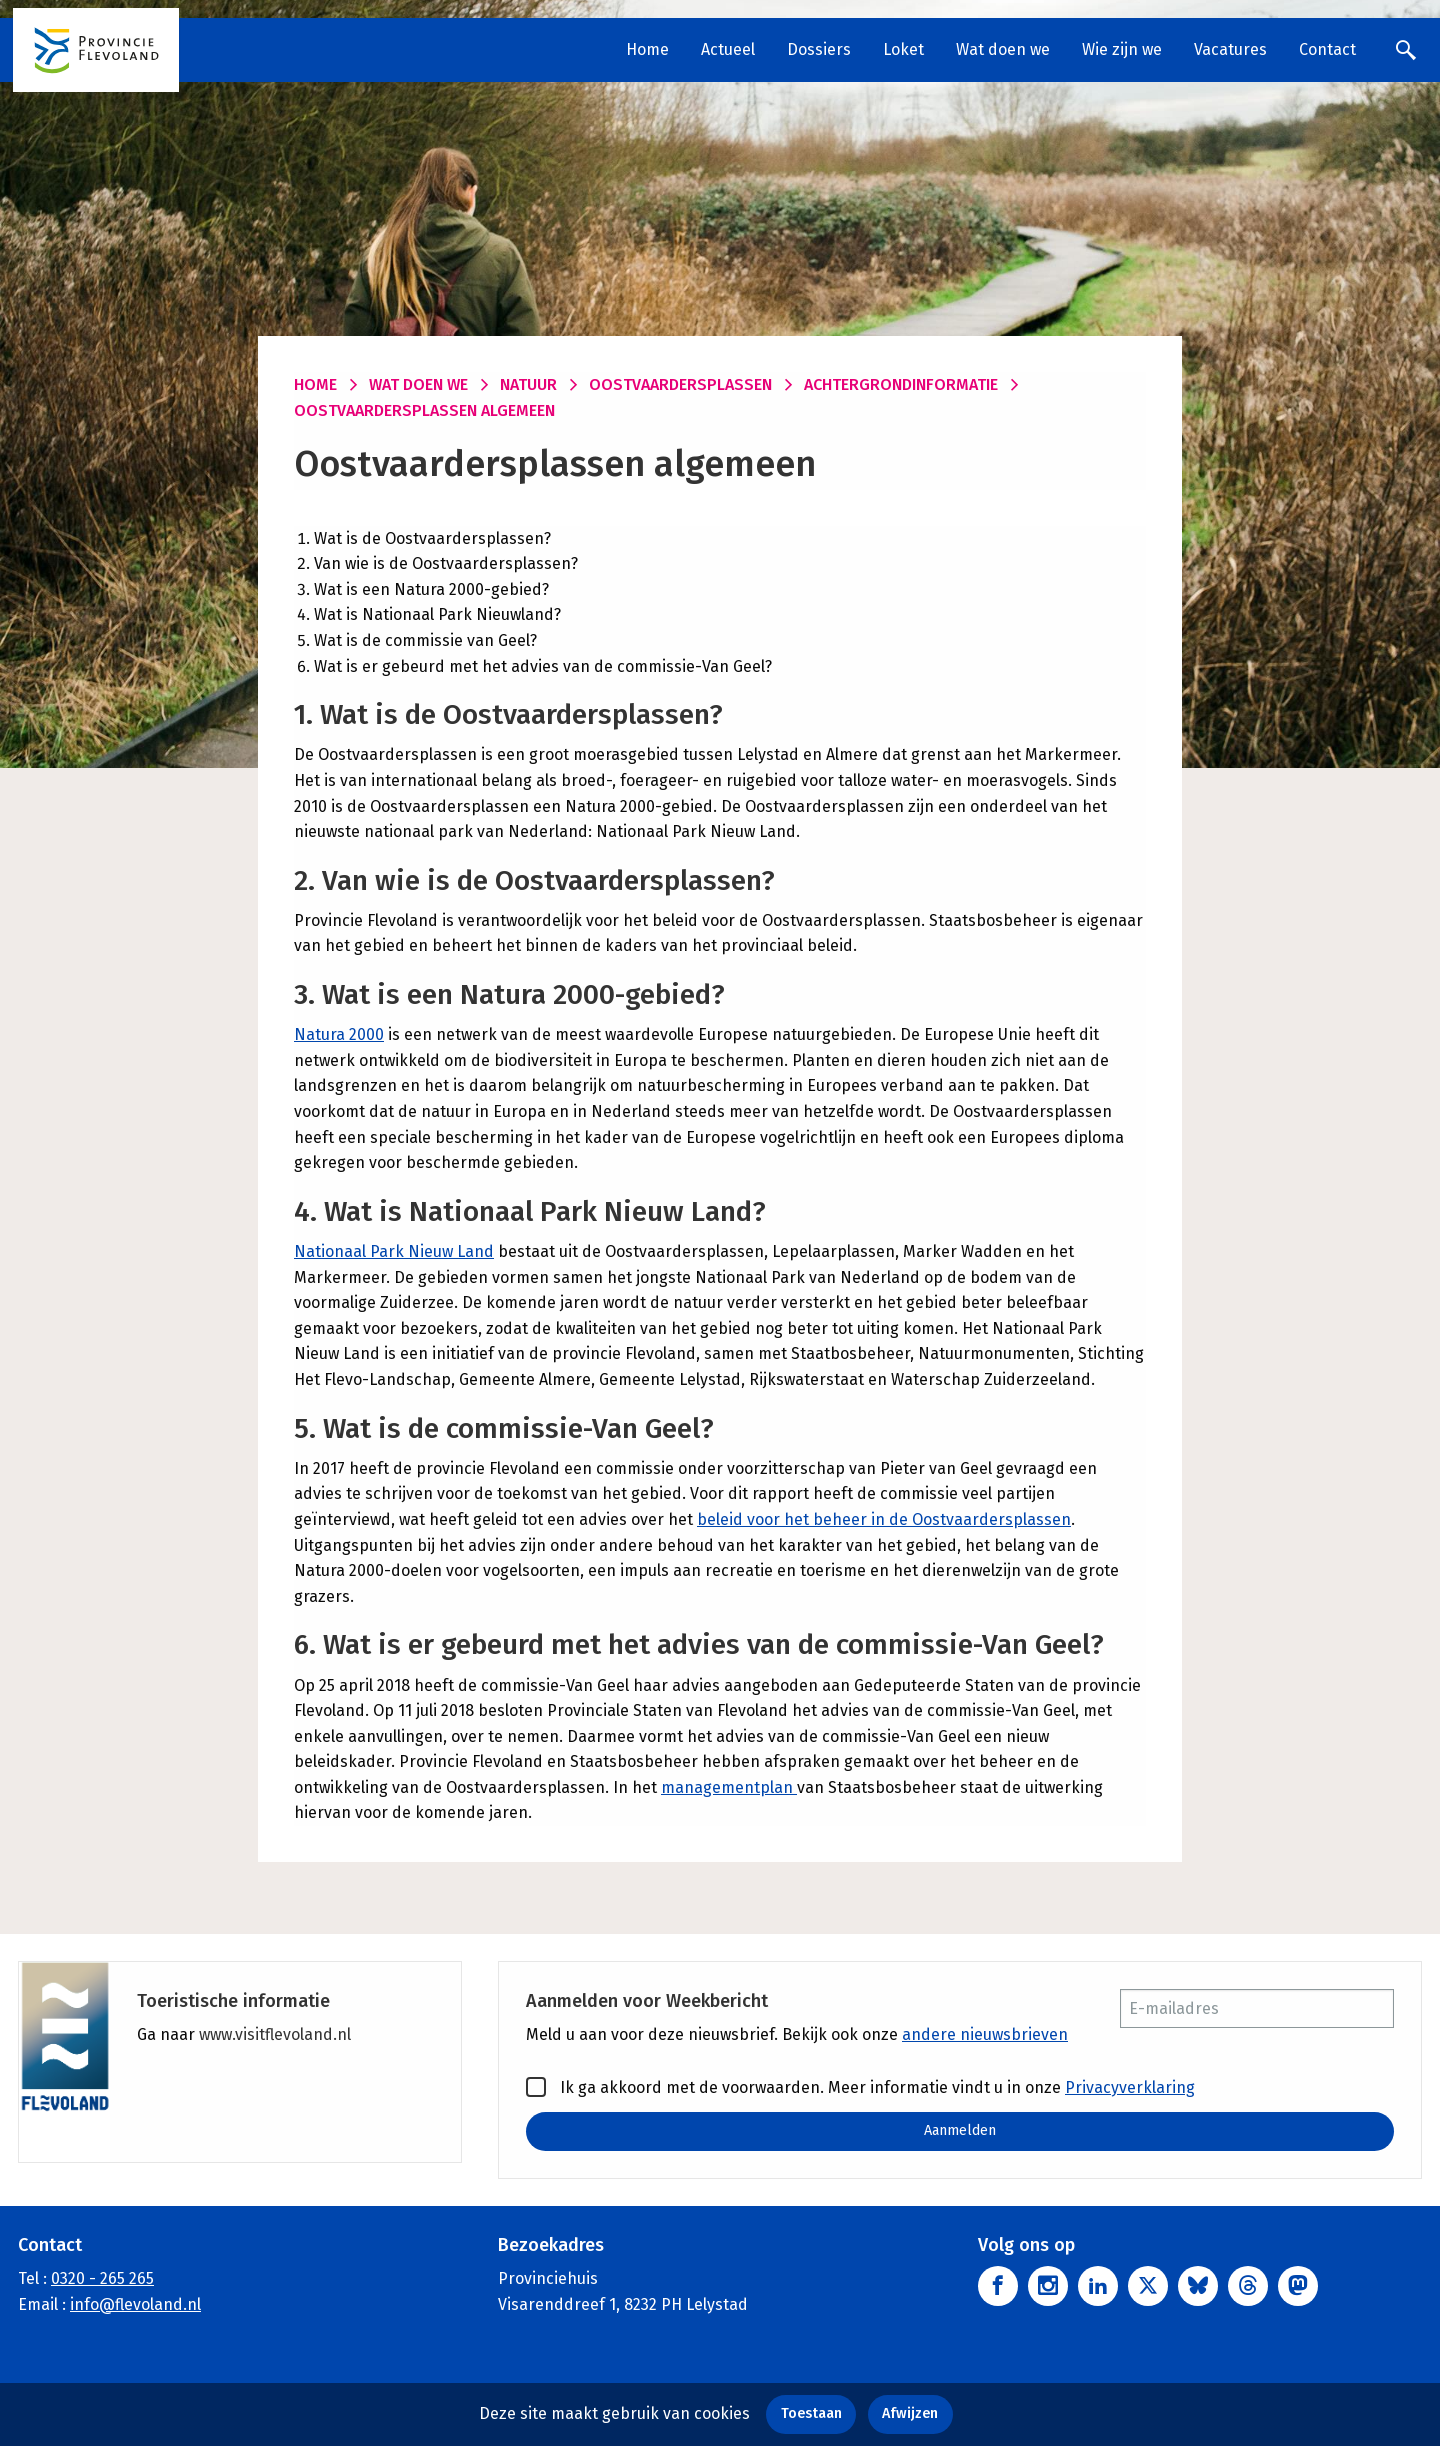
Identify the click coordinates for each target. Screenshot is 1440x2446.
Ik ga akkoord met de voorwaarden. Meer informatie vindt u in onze (860, 2087)
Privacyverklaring (1130, 2087)
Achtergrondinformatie (901, 384)
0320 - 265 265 (102, 2278)
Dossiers (819, 49)
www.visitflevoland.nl (275, 2034)
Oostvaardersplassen (680, 384)
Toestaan (811, 2413)
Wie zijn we (1122, 49)
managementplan (729, 1787)
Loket (903, 49)
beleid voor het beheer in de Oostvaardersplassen (884, 1519)
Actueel (728, 49)
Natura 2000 (339, 1034)
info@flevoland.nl (135, 2304)
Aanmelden (960, 2130)
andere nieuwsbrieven (985, 2034)
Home (647, 49)
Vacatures (1230, 49)
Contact (1327, 49)
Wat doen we (1003, 49)
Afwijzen (910, 2413)
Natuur (528, 384)
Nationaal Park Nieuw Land (394, 1251)
